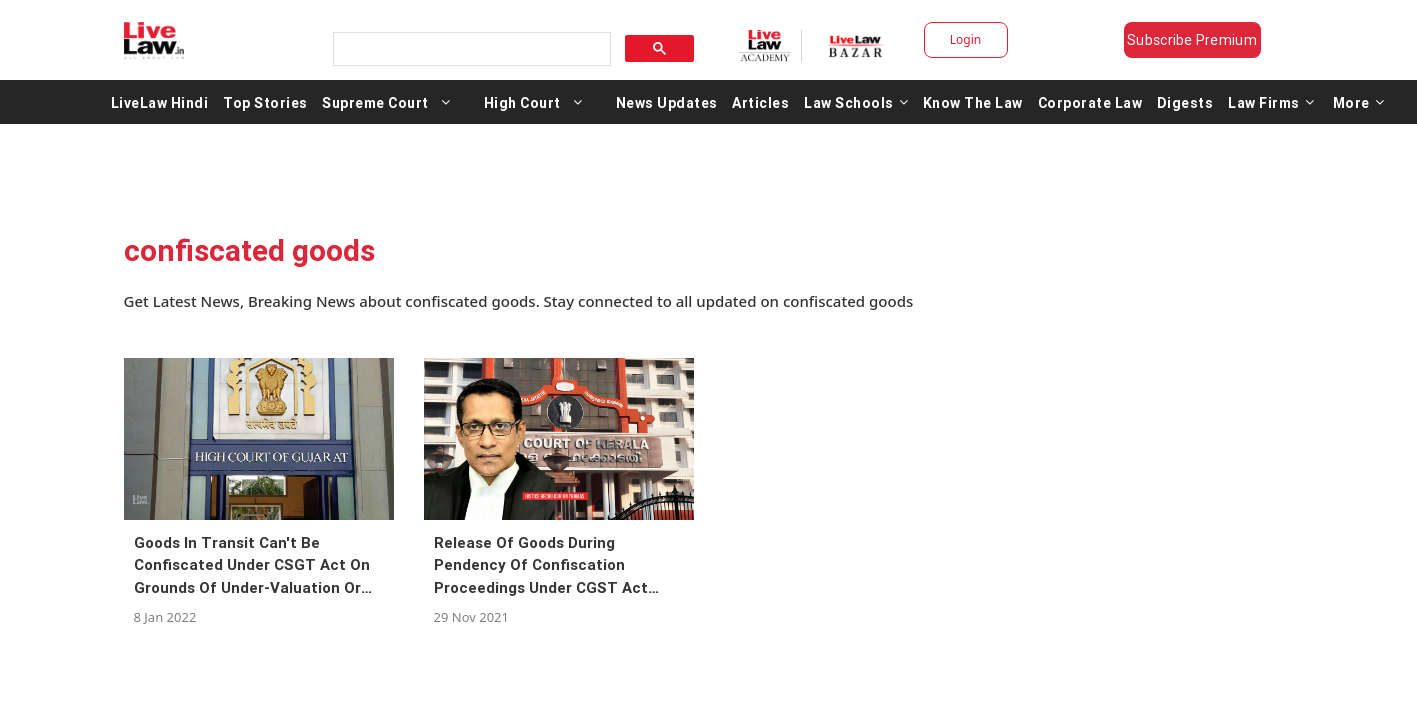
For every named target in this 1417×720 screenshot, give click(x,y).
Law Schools (856, 102)
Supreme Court (375, 102)
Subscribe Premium (1192, 40)
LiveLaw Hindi (160, 102)
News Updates (667, 102)
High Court (522, 102)
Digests (1185, 102)
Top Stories (265, 102)
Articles (760, 102)
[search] (470, 49)
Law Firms (1271, 102)
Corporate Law (1090, 102)
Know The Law (973, 102)
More (1359, 102)
